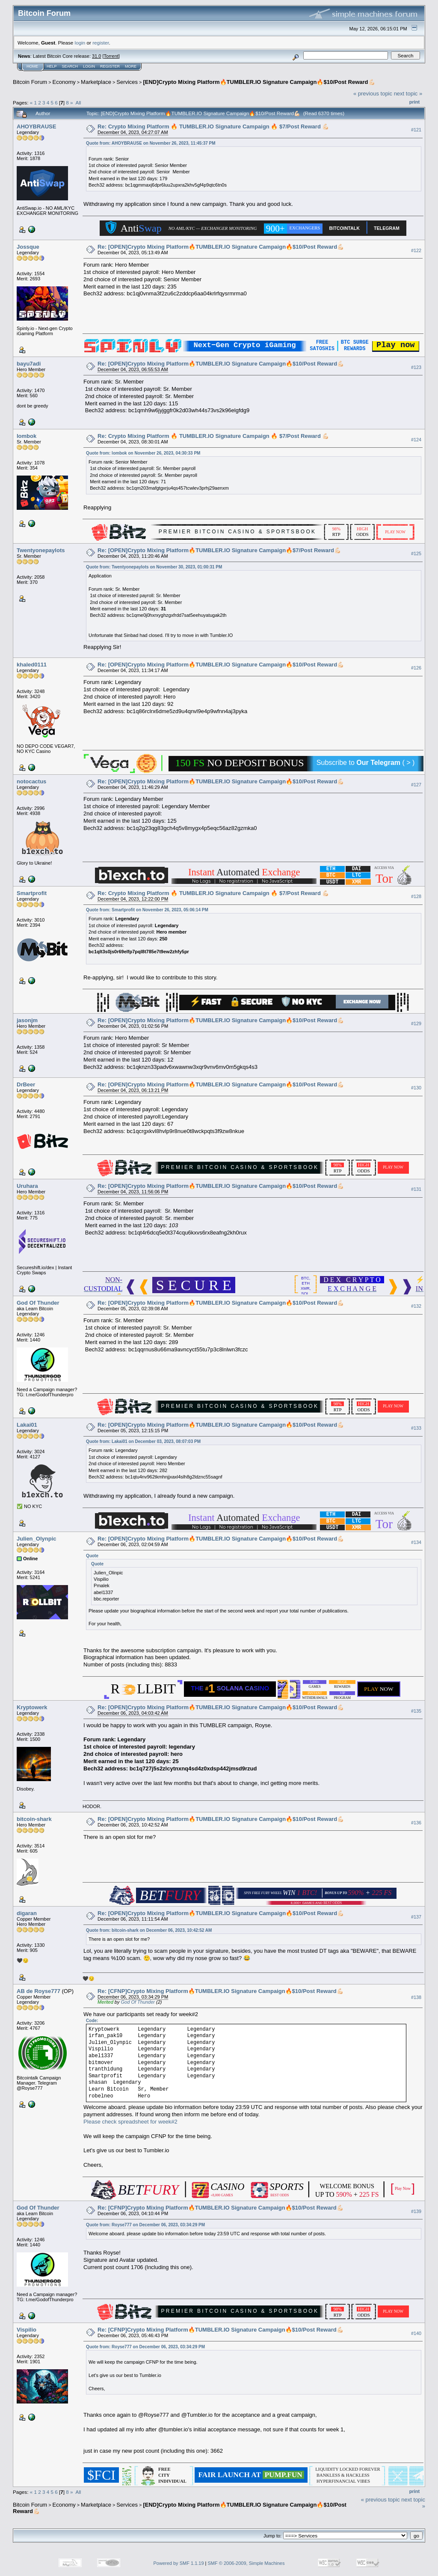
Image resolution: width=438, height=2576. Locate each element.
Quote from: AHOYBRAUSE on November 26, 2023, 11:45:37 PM (151, 143)
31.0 (96, 56)
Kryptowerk (32, 1707)
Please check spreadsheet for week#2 (130, 2121)
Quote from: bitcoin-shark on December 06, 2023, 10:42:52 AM (149, 1930)
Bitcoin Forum (30, 82)
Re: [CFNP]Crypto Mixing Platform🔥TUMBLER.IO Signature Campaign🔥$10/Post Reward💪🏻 (220, 1991)
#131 (416, 1189)
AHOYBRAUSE (36, 126)
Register (110, 66)
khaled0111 (32, 664)
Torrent (111, 56)
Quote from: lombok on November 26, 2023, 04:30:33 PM (143, 453)
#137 (416, 1916)
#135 (416, 1710)
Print (414, 101)
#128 (416, 896)
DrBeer (26, 1084)
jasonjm (27, 1020)
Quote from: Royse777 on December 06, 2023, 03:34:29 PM (145, 2224)
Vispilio (26, 2329)
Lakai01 (27, 1425)
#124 (416, 439)
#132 (416, 1306)
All (78, 102)
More (130, 66)
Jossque (28, 247)
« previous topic (372, 93)
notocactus (31, 781)
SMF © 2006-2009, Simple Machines (246, 2563)
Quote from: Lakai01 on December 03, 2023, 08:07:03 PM (143, 1441)
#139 (416, 2211)
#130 (416, 1087)
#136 (416, 1822)
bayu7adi (29, 363)
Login (89, 66)
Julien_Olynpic (36, 1538)
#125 (416, 553)
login (80, 42)
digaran (27, 1913)
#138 (416, 1997)
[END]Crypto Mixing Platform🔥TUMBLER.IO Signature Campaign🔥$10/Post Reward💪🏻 (259, 82)
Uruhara (27, 1186)
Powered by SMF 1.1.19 (179, 2563)
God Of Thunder (38, 1303)
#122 (416, 250)
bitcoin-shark (34, 1819)
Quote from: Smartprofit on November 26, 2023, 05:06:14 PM (147, 909)
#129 (416, 1023)
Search (70, 66)
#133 (416, 1428)
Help (52, 66)
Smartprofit (32, 893)
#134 (416, 1542)
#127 (416, 784)
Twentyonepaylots (41, 550)
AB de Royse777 (38, 1991)
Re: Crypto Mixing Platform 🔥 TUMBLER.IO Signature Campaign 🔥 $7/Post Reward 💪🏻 (213, 126)
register (100, 42)
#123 (416, 367)
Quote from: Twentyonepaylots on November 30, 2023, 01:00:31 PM (154, 567)
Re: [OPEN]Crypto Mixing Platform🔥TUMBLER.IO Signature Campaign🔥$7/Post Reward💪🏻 (219, 550)
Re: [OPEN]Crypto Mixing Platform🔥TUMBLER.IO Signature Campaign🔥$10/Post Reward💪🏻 (221, 247)
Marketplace (96, 82)
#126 (416, 667)
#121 (416, 129)
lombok (26, 436)
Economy (64, 82)
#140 (416, 2333)
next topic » (408, 93)
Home (32, 66)
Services (127, 82)
